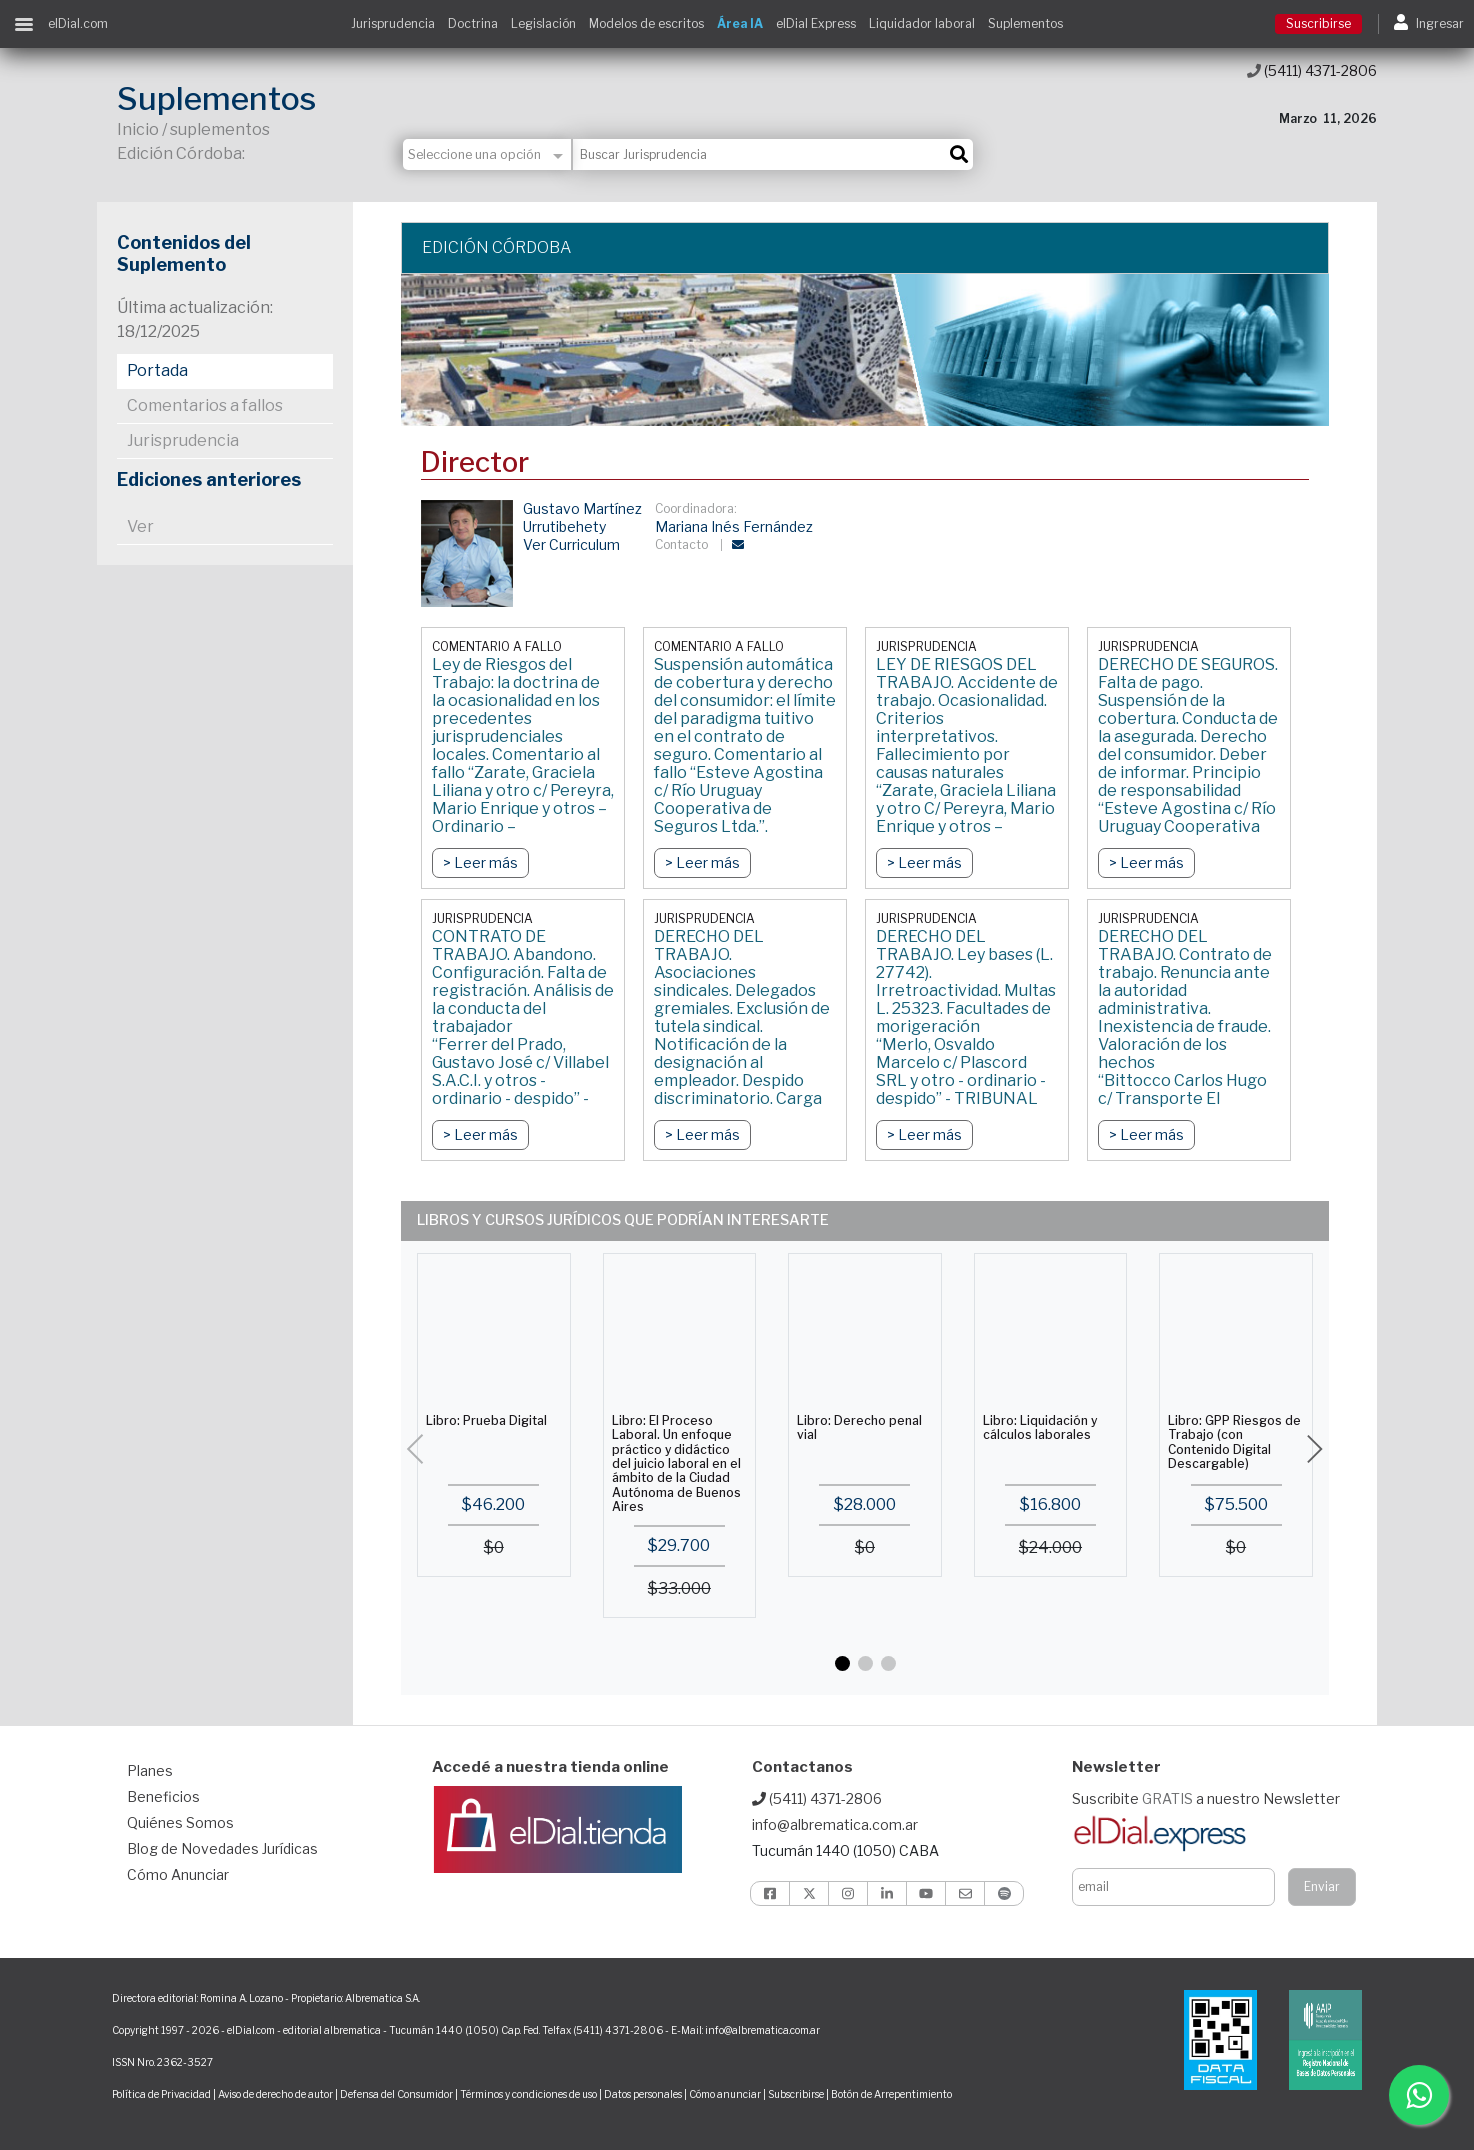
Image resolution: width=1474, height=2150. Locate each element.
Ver (140, 526)
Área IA (740, 23)
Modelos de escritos (646, 23)
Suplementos (1025, 23)
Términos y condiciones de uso (528, 2094)
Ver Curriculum (571, 544)
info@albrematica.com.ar (835, 1824)
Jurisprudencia (393, 23)
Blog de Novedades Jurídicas (222, 1848)
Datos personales (643, 2094)
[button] (842, 1663)
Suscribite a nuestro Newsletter (1206, 1798)
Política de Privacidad (161, 2094)
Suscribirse (1318, 23)
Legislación (543, 23)
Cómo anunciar (725, 2094)
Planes (150, 1770)
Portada (157, 370)
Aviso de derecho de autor (275, 2094)
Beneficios (163, 1796)
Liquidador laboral (922, 23)
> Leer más (480, 862)
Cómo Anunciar (178, 1874)
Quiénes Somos (180, 1822)
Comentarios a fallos (205, 405)
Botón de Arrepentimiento (891, 2094)
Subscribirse (797, 2094)
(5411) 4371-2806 (1312, 70)
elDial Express (816, 23)
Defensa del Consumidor (396, 2094)
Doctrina (473, 23)
